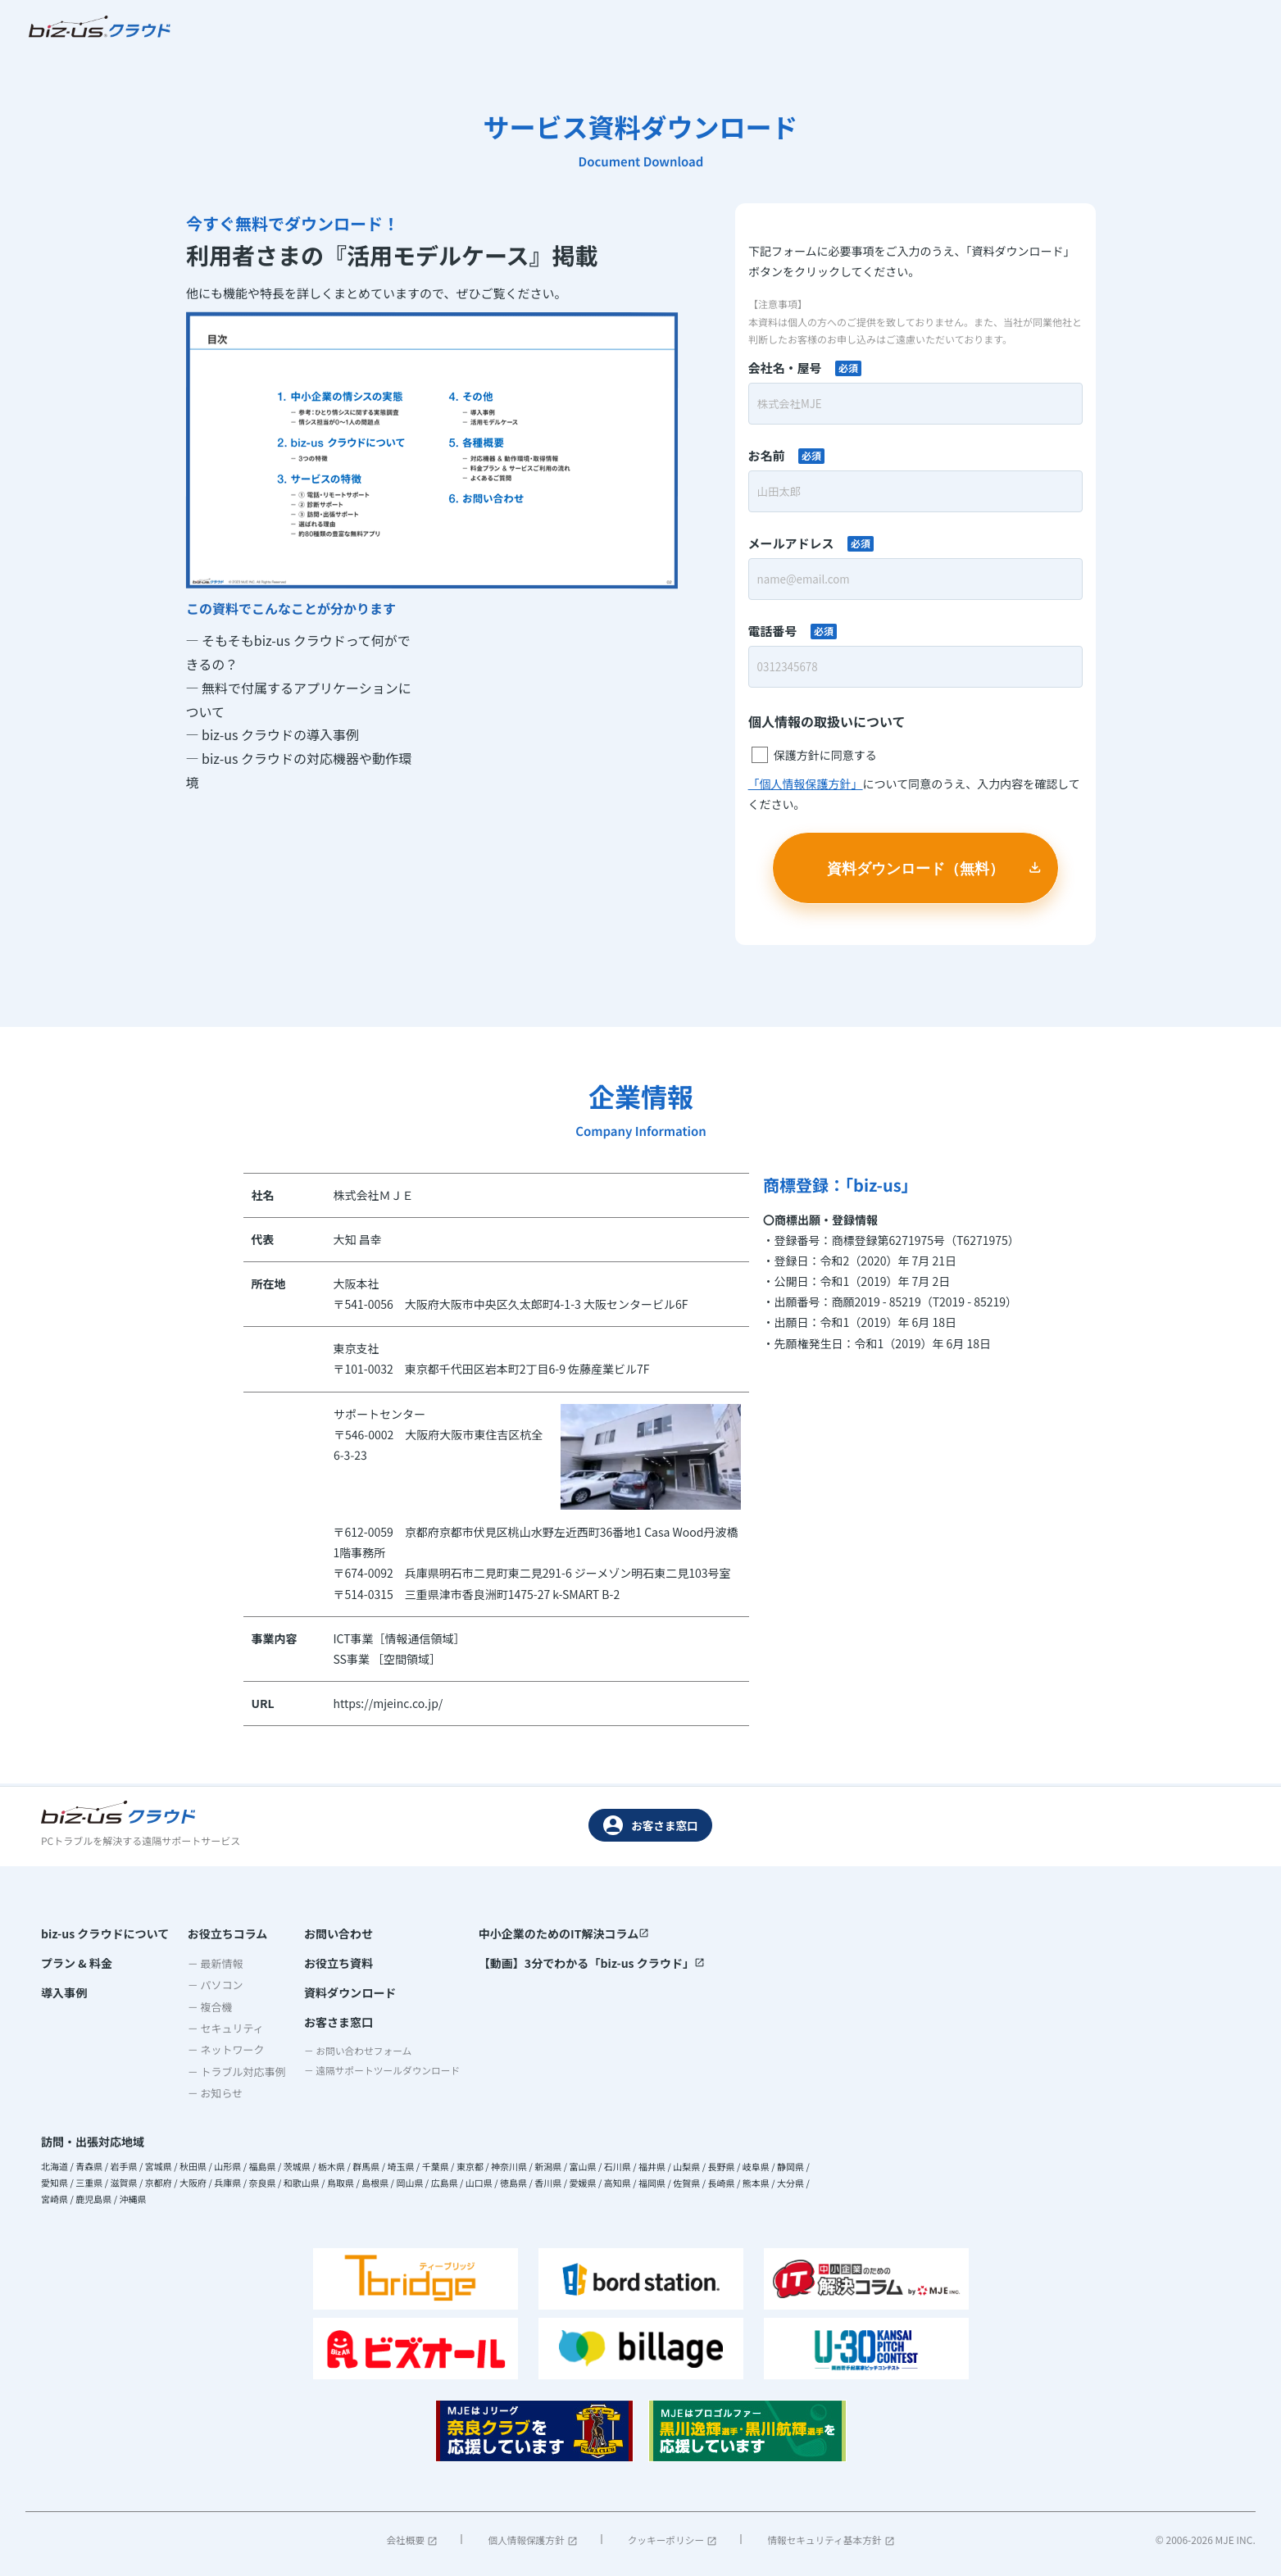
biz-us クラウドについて (105, 1933)
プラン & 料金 (76, 1964)
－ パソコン (210, 1984)
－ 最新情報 (210, 1963)
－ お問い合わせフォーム (353, 2054)
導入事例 (64, 1994)
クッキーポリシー (671, 2539)
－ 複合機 (204, 2007)
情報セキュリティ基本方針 (829, 2539)
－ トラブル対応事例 (231, 2071)
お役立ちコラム (222, 1933)
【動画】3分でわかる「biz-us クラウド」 (592, 1964)
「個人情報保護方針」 (805, 785)
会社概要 (413, 2539)
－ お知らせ (210, 2093)
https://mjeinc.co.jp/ (388, 1705)
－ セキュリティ (220, 2028)
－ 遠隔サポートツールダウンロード (379, 2076)
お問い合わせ (327, 1933)
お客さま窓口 (650, 1825)
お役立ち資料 (327, 1964)
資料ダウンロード (339, 1994)
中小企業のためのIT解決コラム (564, 1933)
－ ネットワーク (220, 2049)
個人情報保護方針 (532, 2539)
